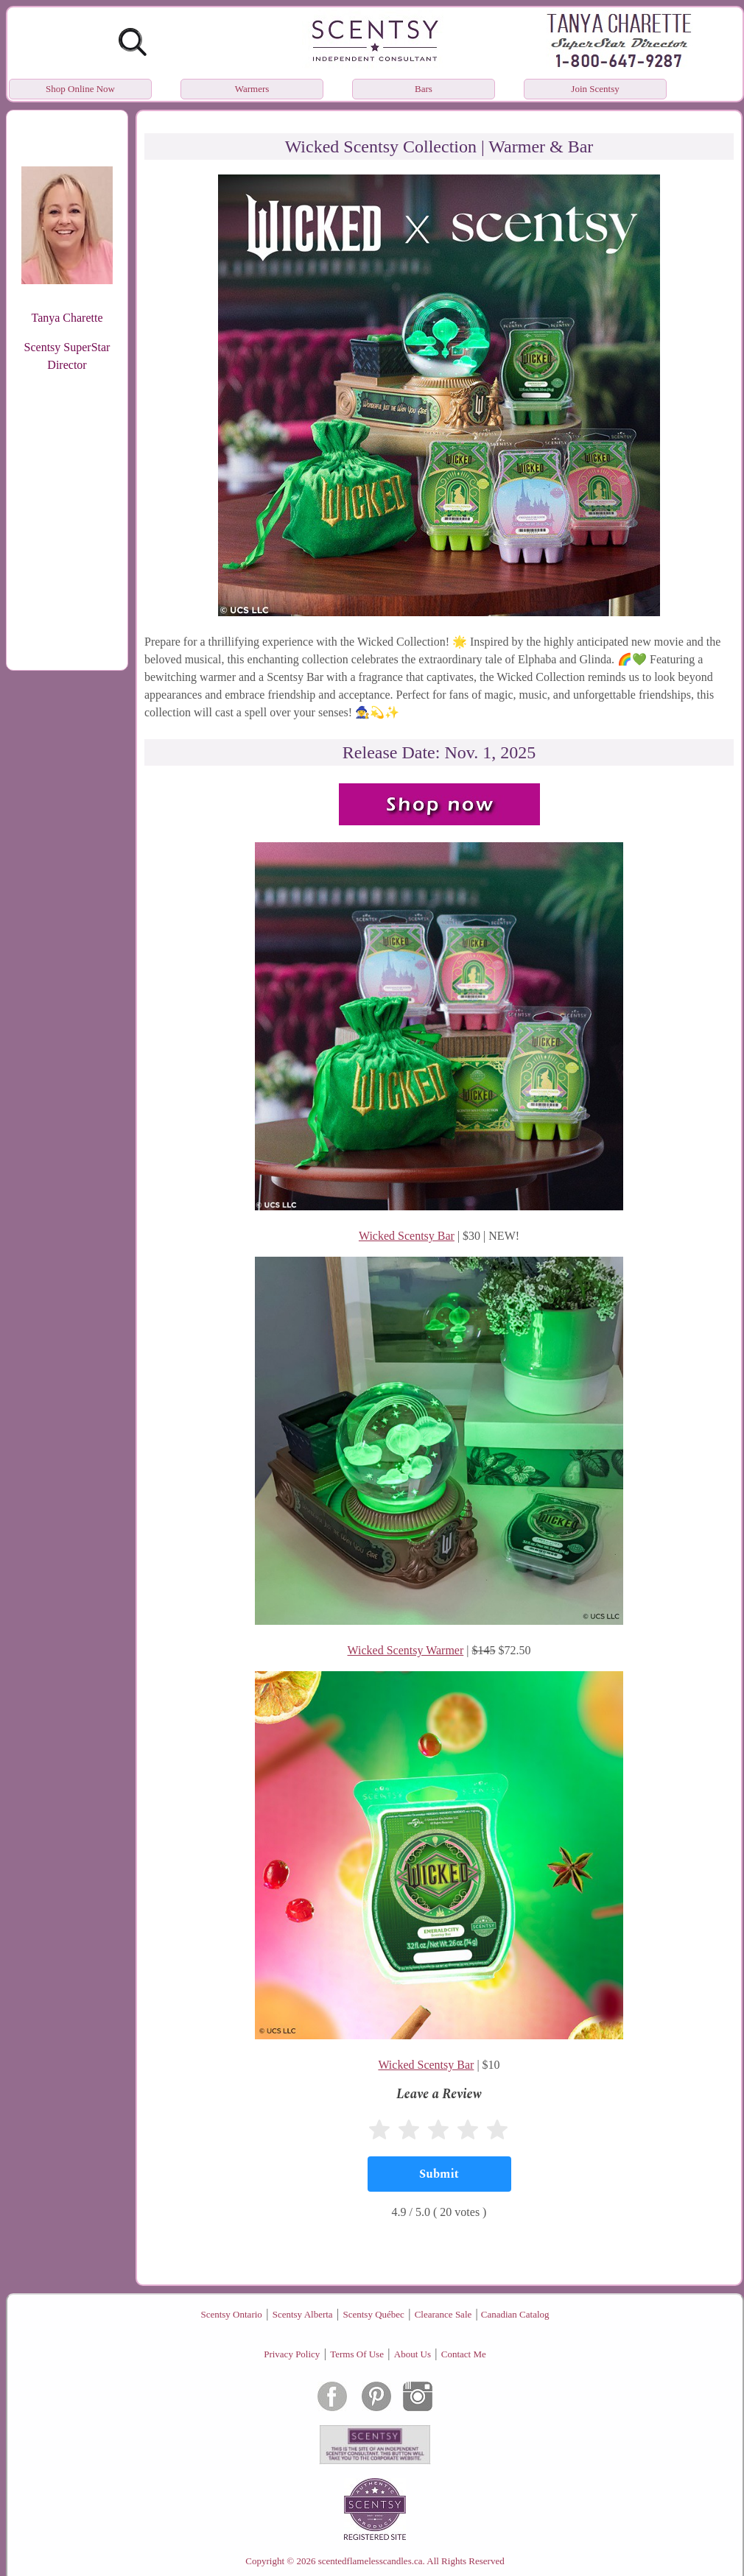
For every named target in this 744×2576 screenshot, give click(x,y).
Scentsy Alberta (303, 2314)
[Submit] (439, 2174)
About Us (412, 2354)
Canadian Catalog (515, 2314)
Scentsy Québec (373, 2314)
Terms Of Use (357, 2354)
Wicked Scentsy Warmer (406, 1650)
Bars (423, 88)
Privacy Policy (292, 2354)
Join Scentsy (595, 88)
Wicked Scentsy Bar (407, 1235)
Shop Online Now (80, 88)
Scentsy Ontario (231, 2314)
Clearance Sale (443, 2314)
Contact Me (463, 2354)
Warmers (252, 88)
